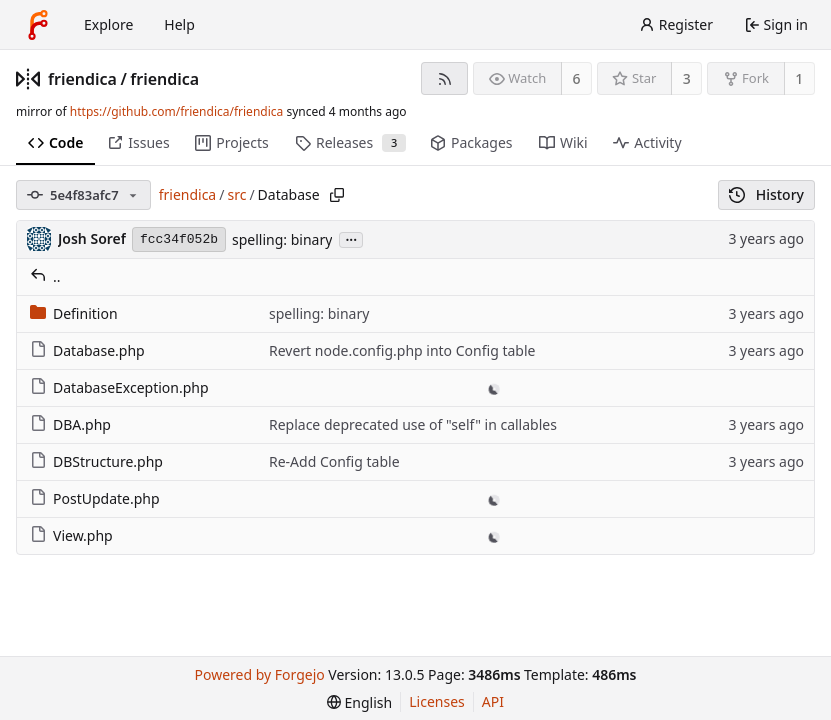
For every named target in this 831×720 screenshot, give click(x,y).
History (766, 194)
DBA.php (70, 424)
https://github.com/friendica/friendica (176, 111)
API (493, 701)
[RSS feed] (444, 78)
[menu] (359, 702)
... (351, 238)
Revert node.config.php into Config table (402, 350)
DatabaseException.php (119, 387)
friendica (82, 79)
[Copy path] (337, 195)
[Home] (38, 25)
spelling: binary (282, 239)
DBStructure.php (96, 461)
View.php (71, 535)
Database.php (87, 350)
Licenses (437, 701)
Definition (74, 313)
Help (179, 24)
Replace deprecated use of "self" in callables (413, 424)
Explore (108, 24)
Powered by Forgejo (259, 674)
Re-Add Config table (334, 461)
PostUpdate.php (95, 498)
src (236, 194)
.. (45, 276)
